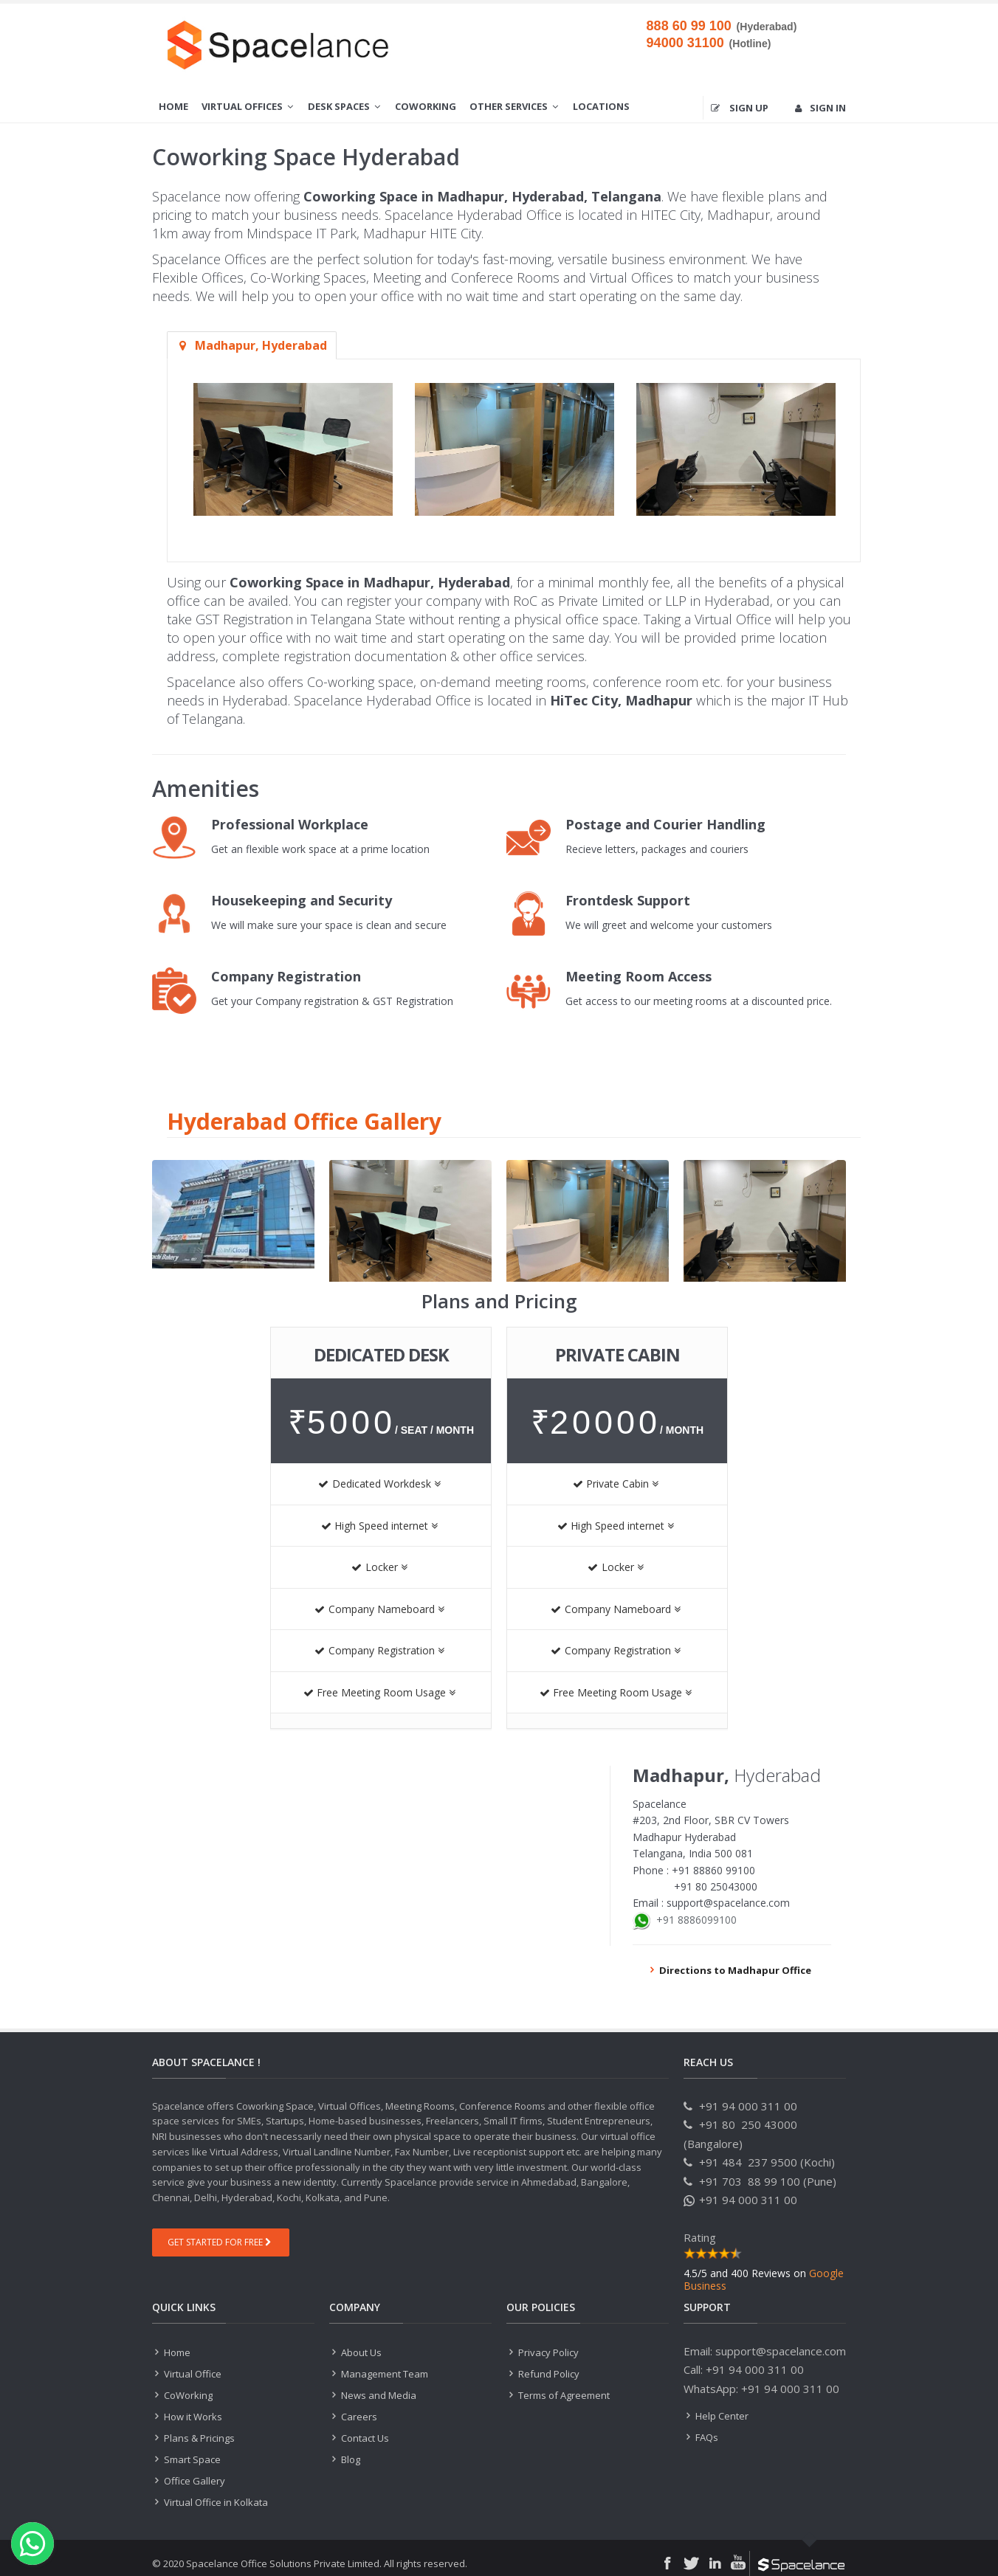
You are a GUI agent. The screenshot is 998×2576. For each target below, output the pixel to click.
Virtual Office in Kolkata (215, 2502)
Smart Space (191, 2459)
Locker (379, 1567)
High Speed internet (379, 1526)
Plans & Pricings (198, 2438)
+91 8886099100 (696, 1920)
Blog (349, 2459)
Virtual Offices (248, 106)
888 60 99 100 (689, 25)
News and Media (377, 2395)
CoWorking (425, 106)
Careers (358, 2416)
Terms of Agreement (563, 2395)
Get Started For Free (219, 2242)
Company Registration (379, 1650)
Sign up (739, 107)
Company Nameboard (379, 1609)
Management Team (383, 2373)
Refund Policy (547, 2373)
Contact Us (364, 2438)
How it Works (192, 2416)
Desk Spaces (345, 106)
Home (173, 106)
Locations (601, 106)
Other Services (514, 106)
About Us (361, 2352)
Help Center (721, 2416)
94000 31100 (685, 42)
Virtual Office (191, 2373)
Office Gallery (193, 2480)
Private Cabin (615, 1484)
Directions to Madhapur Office (729, 1970)
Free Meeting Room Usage (379, 1692)
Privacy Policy (548, 2352)
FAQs (705, 2437)
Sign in (820, 107)
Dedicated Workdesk (379, 1484)
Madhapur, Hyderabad (251, 345)
